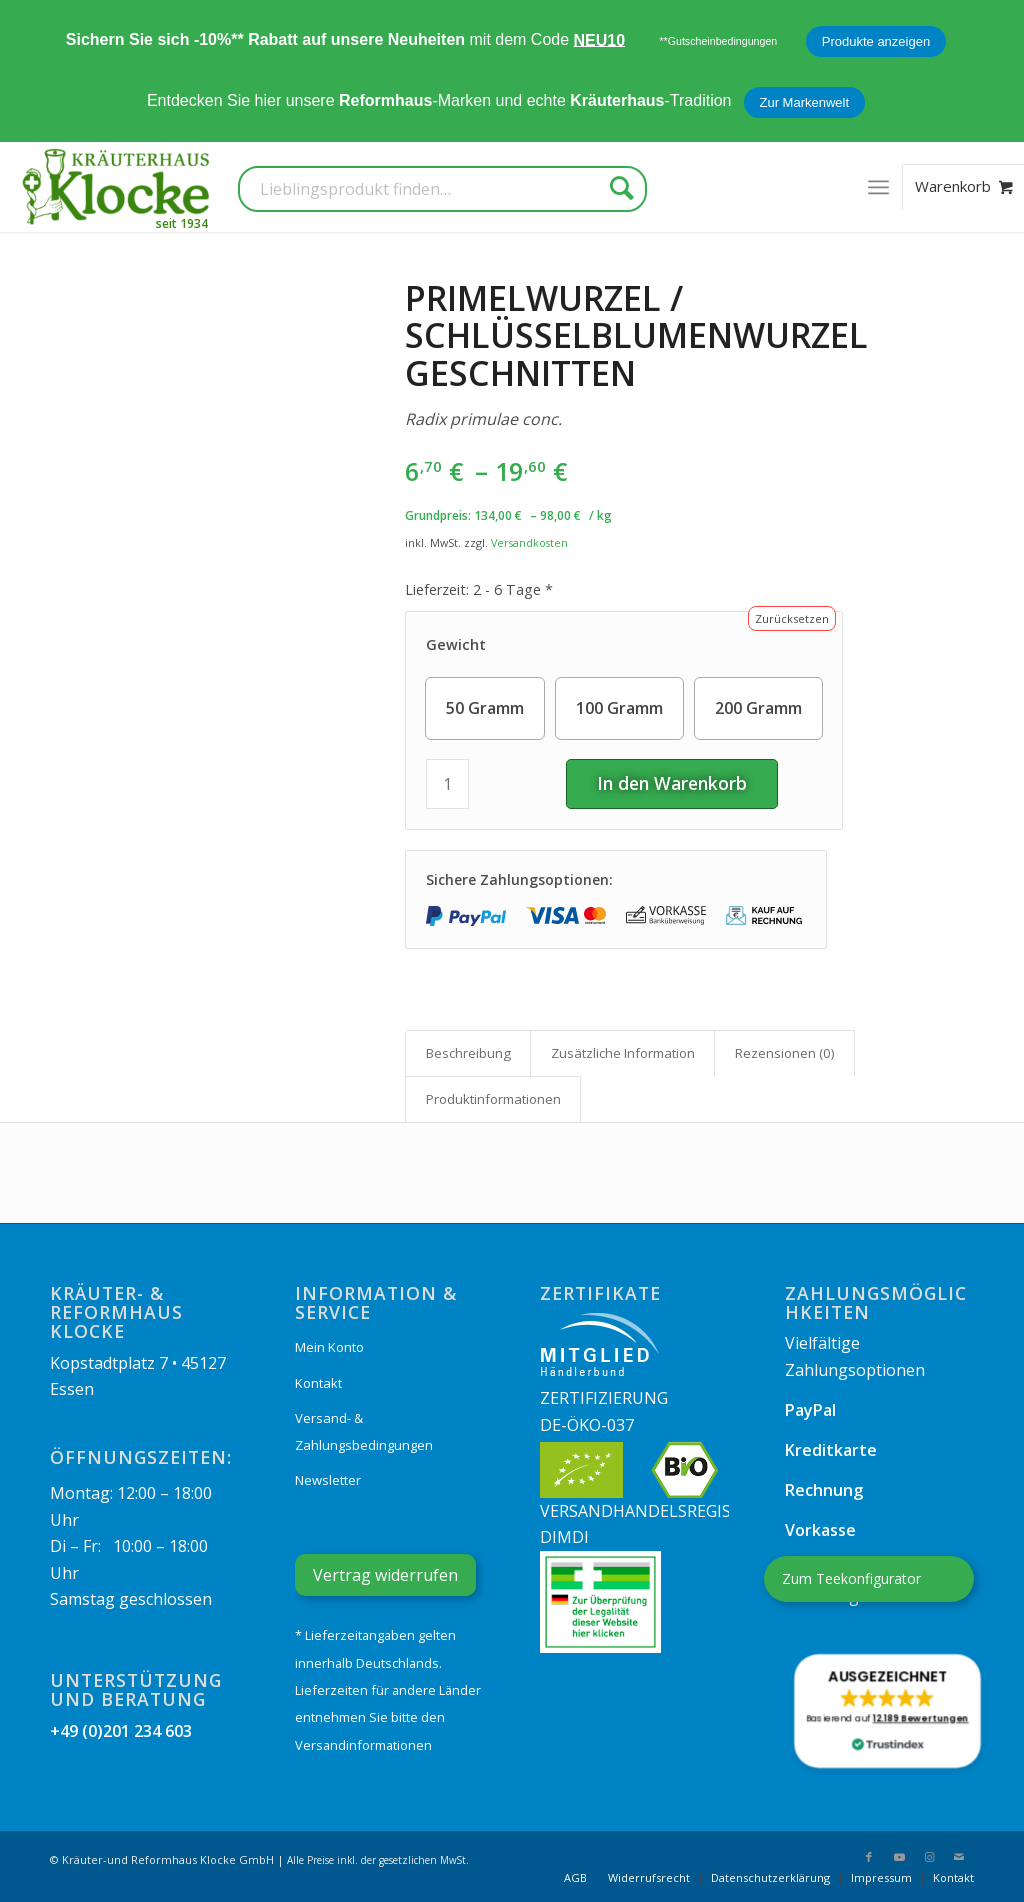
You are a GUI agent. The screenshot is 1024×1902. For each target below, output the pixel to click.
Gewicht (456, 644)
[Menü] (878, 187)
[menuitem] (878, 187)
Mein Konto (329, 1347)
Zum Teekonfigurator (851, 1578)
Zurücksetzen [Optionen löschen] (792, 618)
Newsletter (328, 1480)
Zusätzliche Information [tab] (623, 1053)
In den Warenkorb (672, 783)
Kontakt (318, 1383)
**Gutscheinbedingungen (718, 41)
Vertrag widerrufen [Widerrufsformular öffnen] (385, 1575)
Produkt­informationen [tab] (493, 1099)
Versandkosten (529, 542)
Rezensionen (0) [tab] (785, 1053)
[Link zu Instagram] (929, 1857)
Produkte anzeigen (876, 41)
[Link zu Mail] (959, 1857)
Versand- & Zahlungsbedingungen (364, 1431)
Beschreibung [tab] (468, 1053)
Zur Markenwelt (805, 102)
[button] (887, 1711)
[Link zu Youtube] (899, 1857)
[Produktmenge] (447, 784)
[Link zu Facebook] (869, 1857)
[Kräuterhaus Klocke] (118, 187)
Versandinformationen (363, 1745)
